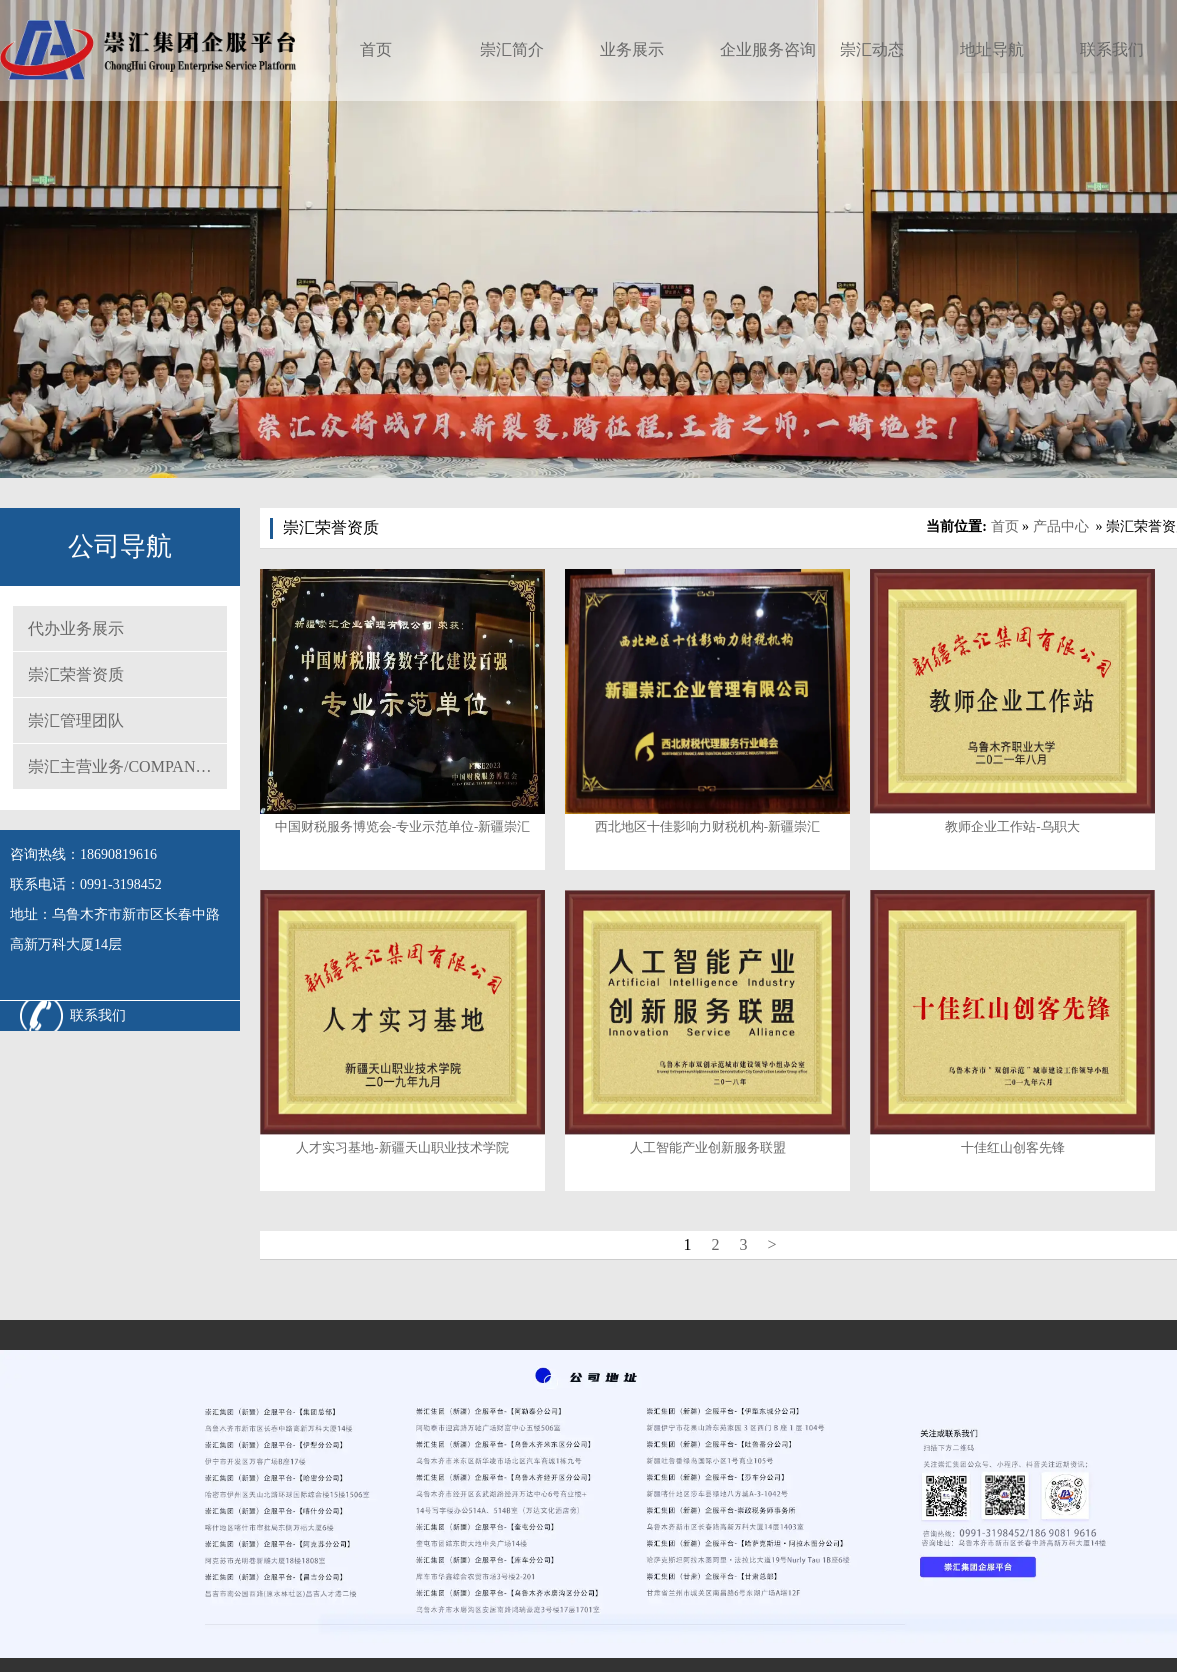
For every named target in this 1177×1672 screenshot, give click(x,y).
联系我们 (1112, 49)
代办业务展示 (76, 628)
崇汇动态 (872, 49)
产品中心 (1061, 526)
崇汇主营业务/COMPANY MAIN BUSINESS (127, 766)
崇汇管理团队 (76, 720)
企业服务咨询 (768, 49)
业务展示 (632, 49)
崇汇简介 (512, 49)
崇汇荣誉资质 (76, 674)
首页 (376, 49)
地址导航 (992, 49)
